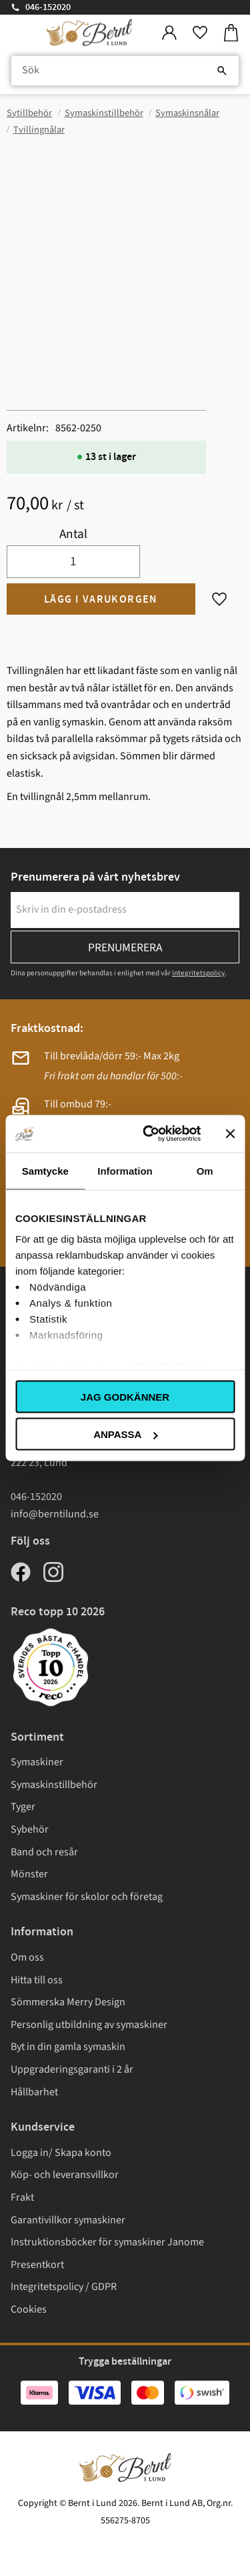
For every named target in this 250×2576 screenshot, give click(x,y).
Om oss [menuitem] (27, 1957)
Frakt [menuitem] (22, 2197)
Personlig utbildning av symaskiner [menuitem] (89, 2024)
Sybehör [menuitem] (30, 1829)
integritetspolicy (198, 973)
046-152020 (48, 7)
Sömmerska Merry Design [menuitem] (68, 2002)
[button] (200, 33)
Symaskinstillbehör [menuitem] (54, 1784)
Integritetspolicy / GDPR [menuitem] (64, 2286)
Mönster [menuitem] (29, 1874)
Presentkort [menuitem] (37, 2264)
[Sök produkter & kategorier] (125, 70)
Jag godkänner (125, 1396)
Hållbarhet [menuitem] (34, 2092)
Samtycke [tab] (45, 1170)
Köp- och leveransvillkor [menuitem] (65, 2174)
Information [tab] (125, 1170)
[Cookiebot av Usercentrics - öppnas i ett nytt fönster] (149, 1134)
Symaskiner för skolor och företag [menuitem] (87, 1896)
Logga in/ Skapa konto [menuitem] (61, 2152)
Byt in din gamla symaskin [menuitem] (68, 2046)
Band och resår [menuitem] (44, 1852)
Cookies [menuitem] (29, 2309)
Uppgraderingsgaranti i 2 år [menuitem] (72, 2069)
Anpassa (125, 1434)
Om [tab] (205, 1170)
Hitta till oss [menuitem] (37, 1980)
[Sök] (222, 70)
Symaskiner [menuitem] (37, 1762)
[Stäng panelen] (230, 1133)
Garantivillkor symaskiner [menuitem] (68, 2220)
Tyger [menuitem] (23, 1806)
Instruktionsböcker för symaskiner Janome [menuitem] (107, 2242)
